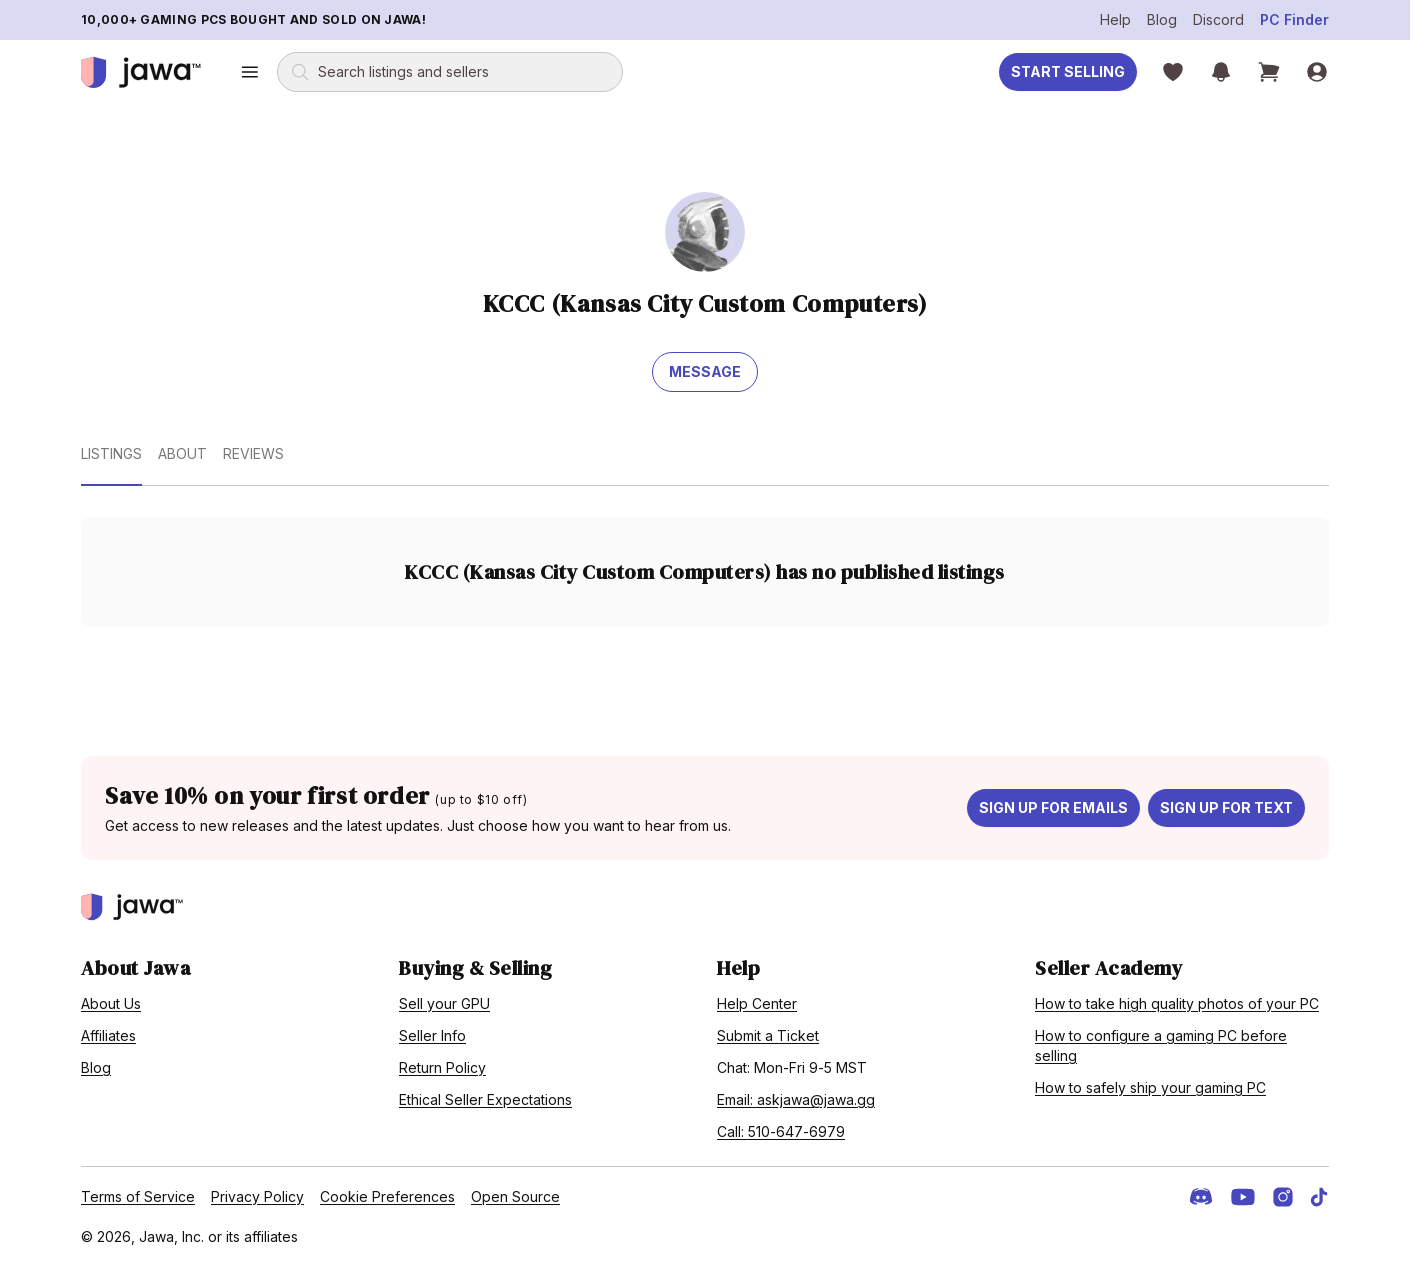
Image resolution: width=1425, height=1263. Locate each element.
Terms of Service (138, 1196)
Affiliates (108, 1035)
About (182, 453)
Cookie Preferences (387, 1196)
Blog (1162, 19)
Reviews (253, 453)
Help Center (757, 1003)
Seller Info (432, 1035)
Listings (111, 453)
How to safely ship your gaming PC (1150, 1087)
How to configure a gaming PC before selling (1161, 1045)
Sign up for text (1226, 807)
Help (1115, 19)
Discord (1218, 19)
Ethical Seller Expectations (485, 1099)
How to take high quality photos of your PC (1177, 1003)
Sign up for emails (1053, 807)
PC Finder (1294, 19)
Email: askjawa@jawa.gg (796, 1099)
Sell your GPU (444, 1003)
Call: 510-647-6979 (781, 1131)
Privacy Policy (257, 1196)
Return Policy (442, 1067)
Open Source (515, 1196)
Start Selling (1068, 71)
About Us (111, 1003)
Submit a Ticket (768, 1035)
